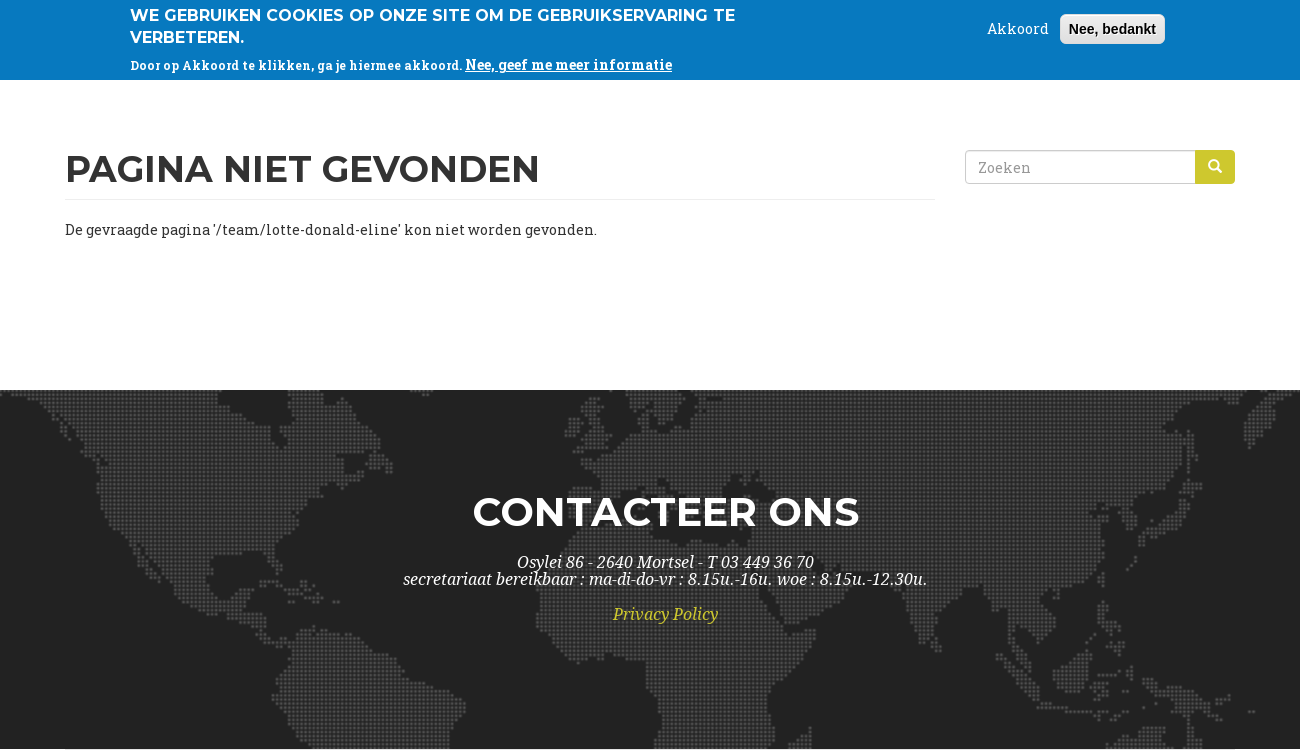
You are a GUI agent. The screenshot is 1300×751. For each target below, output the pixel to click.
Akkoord (1018, 25)
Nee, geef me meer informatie (568, 61)
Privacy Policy (665, 614)
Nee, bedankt (1112, 26)
